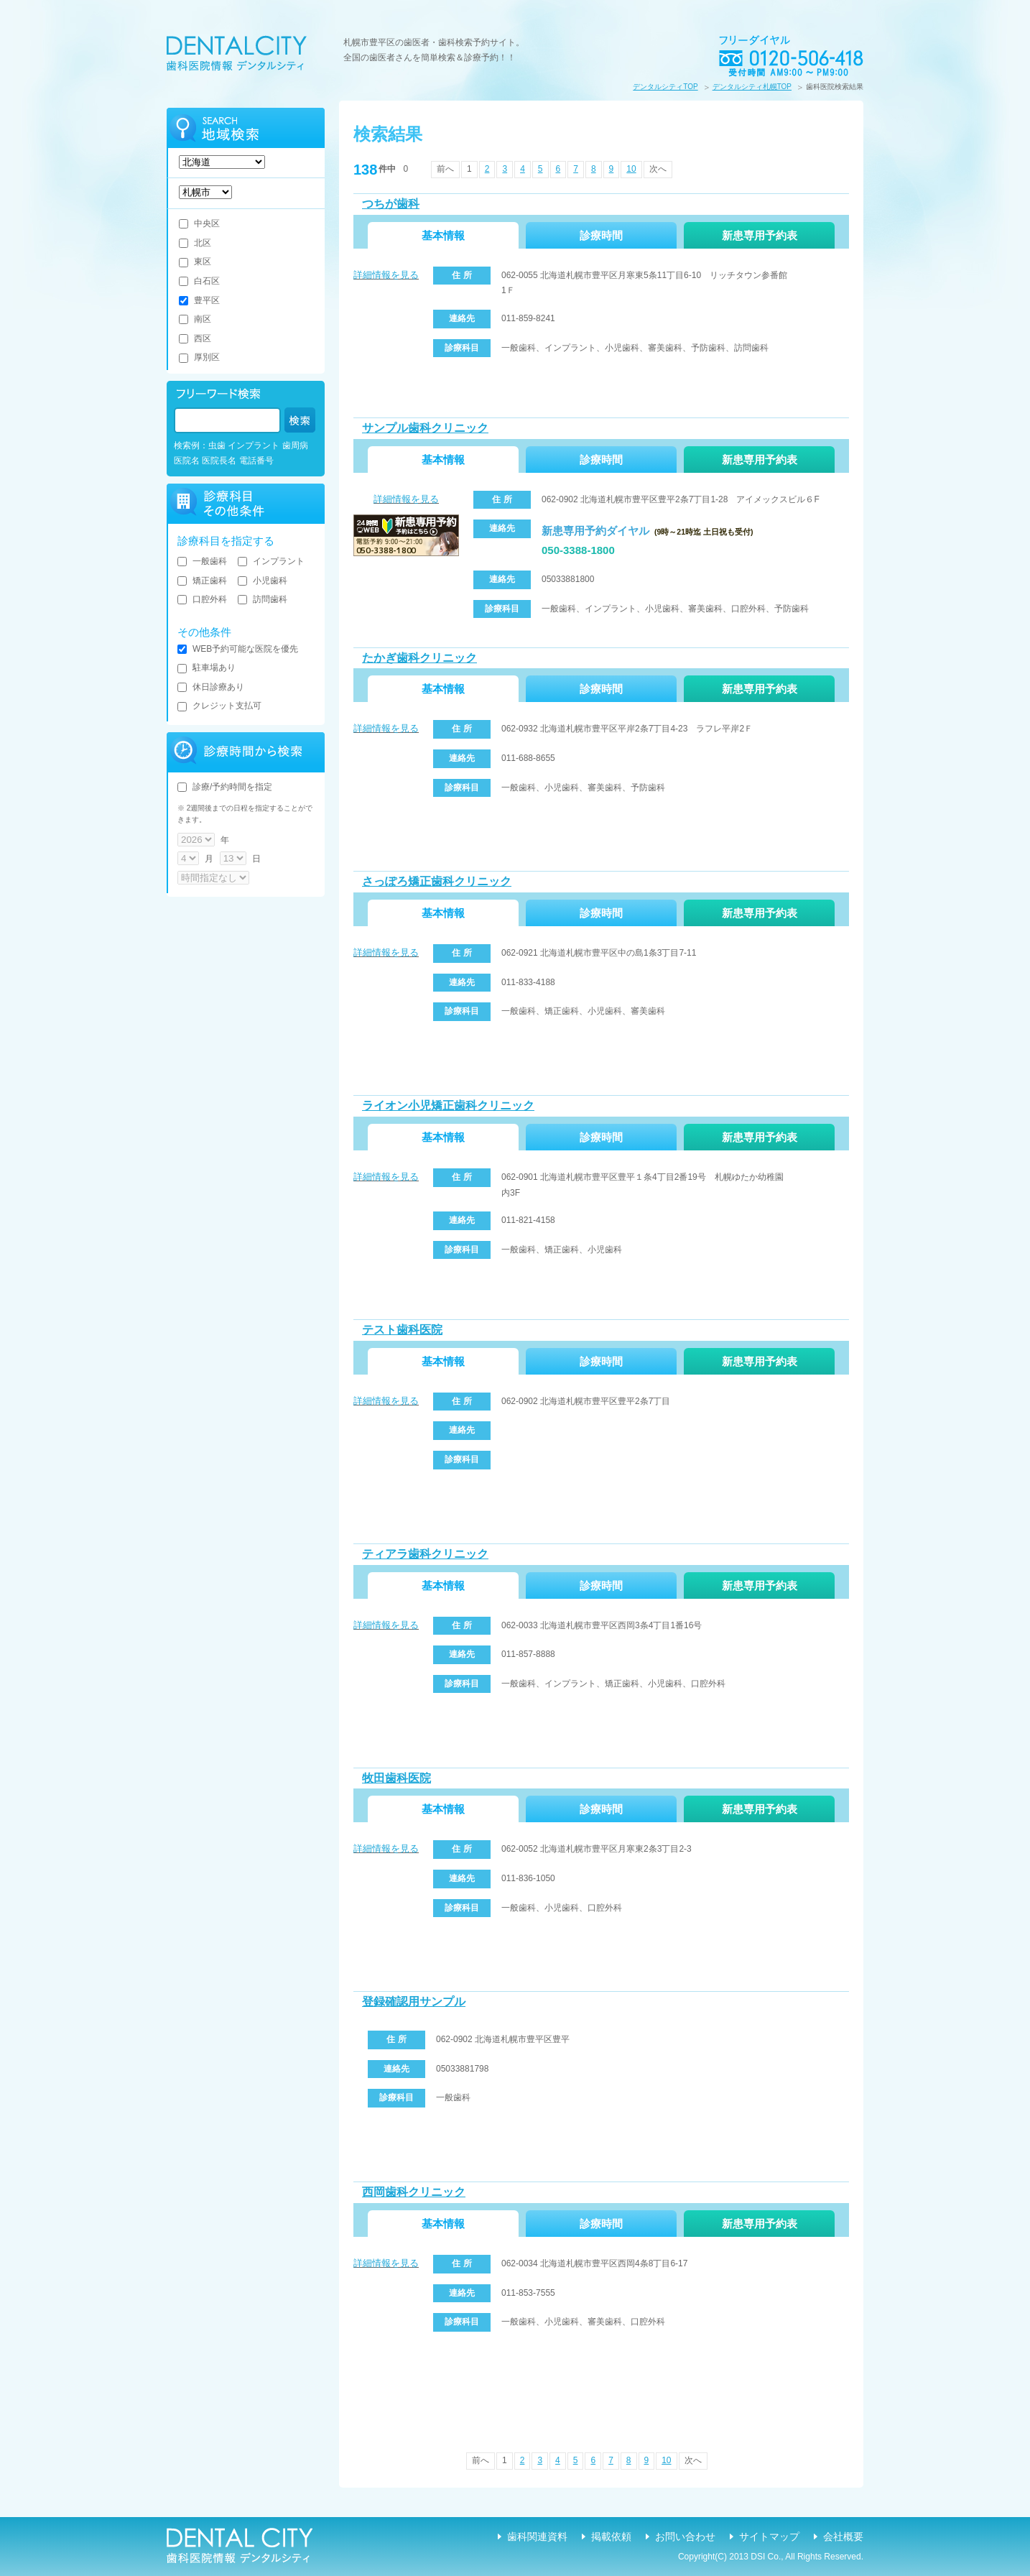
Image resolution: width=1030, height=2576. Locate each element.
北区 (195, 243)
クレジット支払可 (219, 706)
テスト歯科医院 (402, 1330)
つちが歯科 (390, 204)
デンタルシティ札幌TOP (752, 87)
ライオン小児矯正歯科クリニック (448, 1105)
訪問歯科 (262, 599)
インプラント (271, 561)
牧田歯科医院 (396, 1778)
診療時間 (601, 235)
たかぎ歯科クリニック (419, 658)
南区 (195, 319)
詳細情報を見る (386, 274)
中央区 (199, 223)
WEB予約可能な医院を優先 (237, 649)
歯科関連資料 (537, 2536)
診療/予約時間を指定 (224, 787)
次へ (658, 169)
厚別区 (199, 357)
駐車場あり (206, 668)
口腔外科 (202, 599)
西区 (195, 338)
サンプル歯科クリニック (425, 428)
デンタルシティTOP (665, 87)
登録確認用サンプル (413, 2001)
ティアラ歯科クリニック (425, 1554)
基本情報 (443, 235)
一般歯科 (202, 561)
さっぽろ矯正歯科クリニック (436, 881)
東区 (195, 262)
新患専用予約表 (759, 235)
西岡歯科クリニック (413, 2192)
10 (631, 169)
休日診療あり (210, 687)
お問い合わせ (685, 2536)
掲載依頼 (611, 2536)
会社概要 (843, 2536)
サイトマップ (769, 2536)
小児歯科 (262, 581)
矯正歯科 (202, 581)
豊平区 (199, 300)
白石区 (199, 281)
